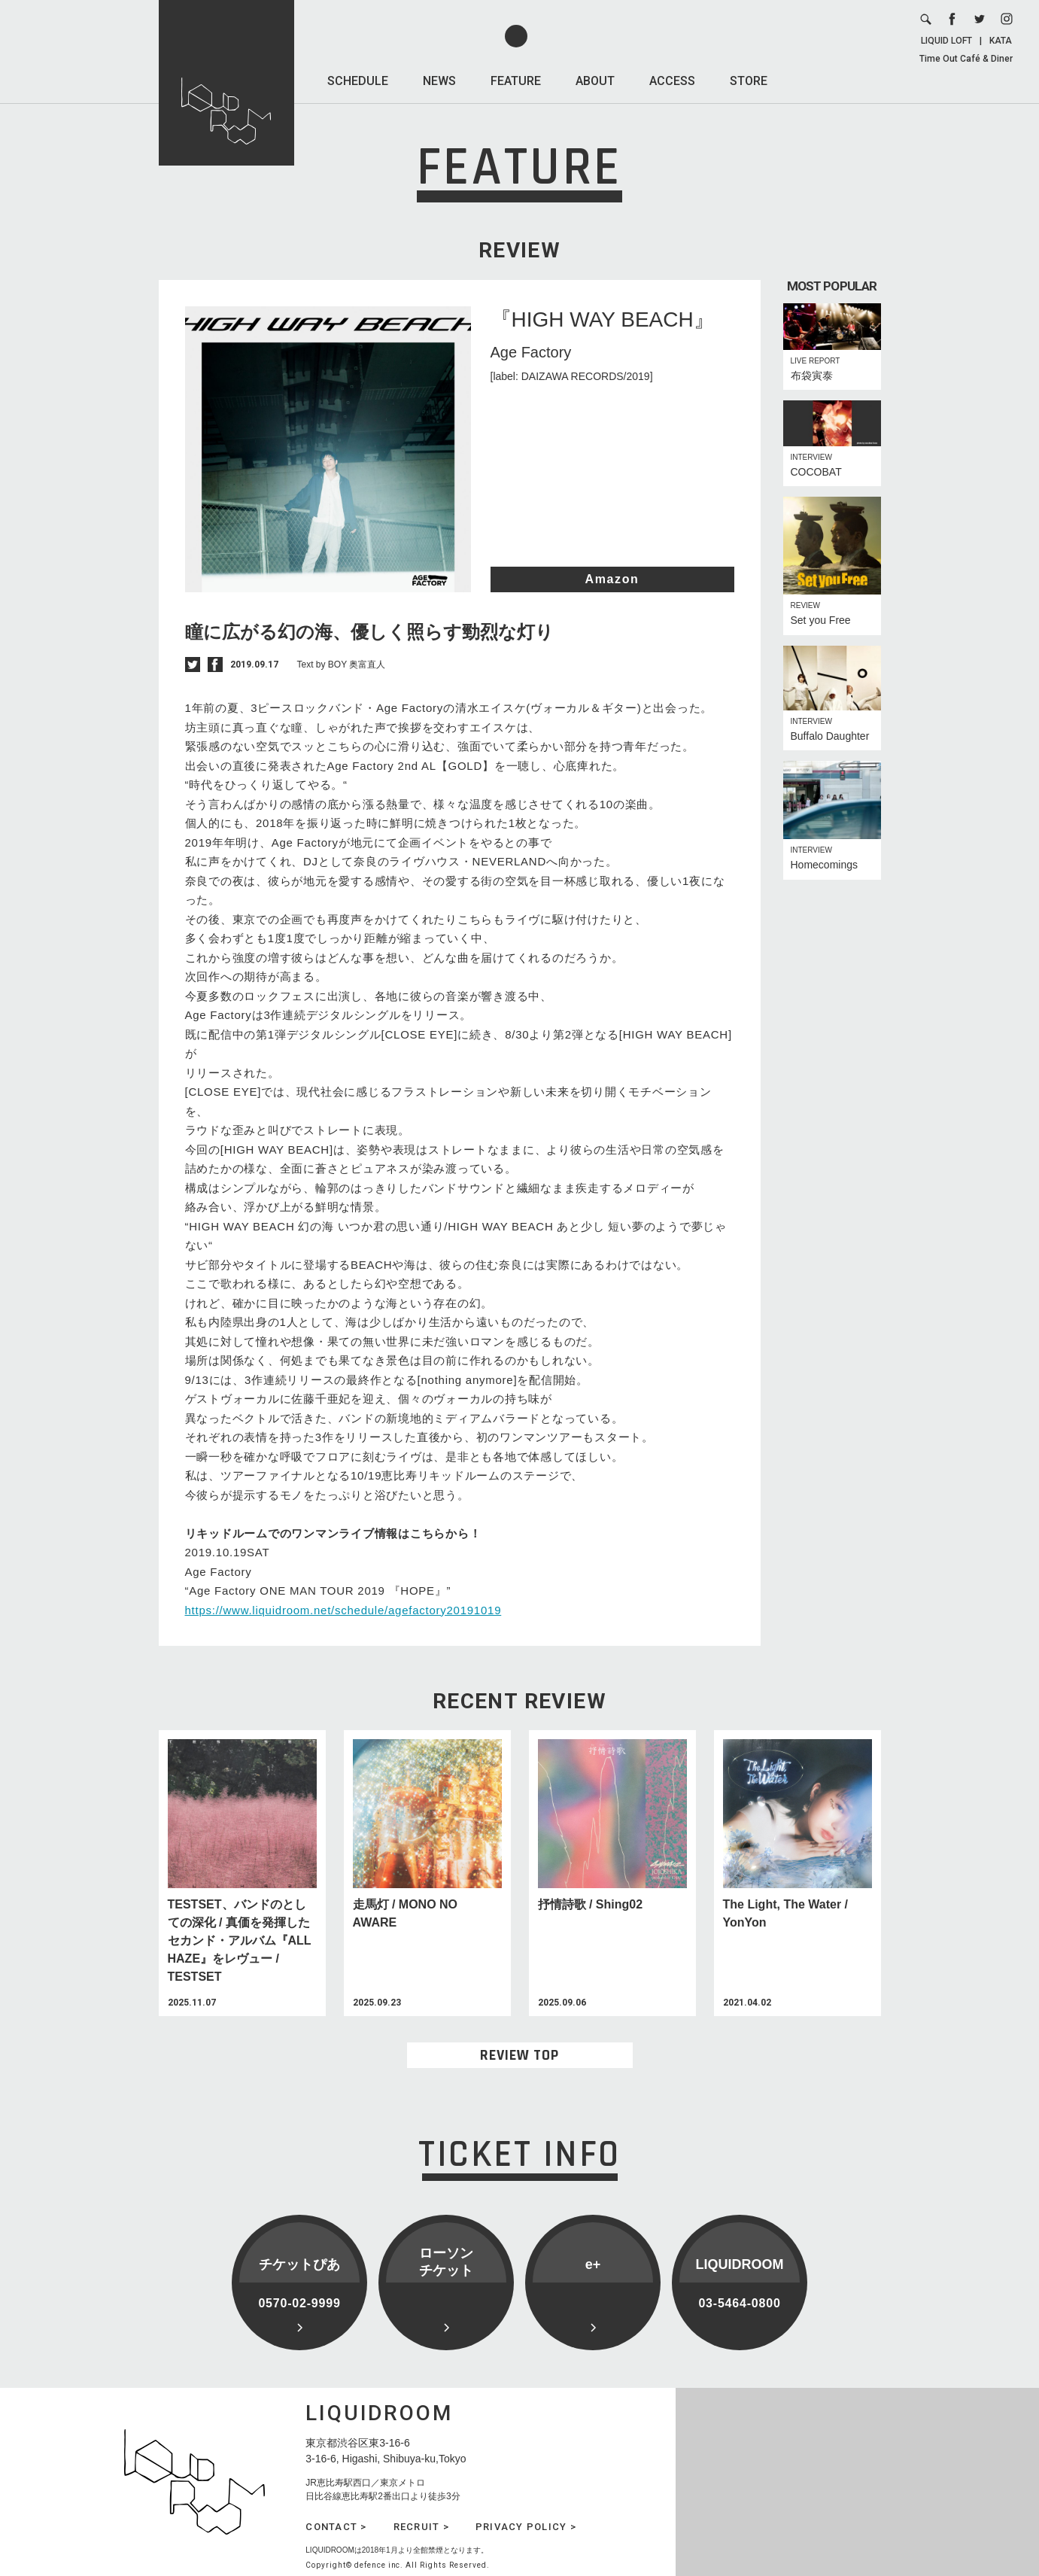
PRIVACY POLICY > (525, 2526)
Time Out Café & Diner (966, 58)
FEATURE (516, 81)
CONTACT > (335, 2526)
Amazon (612, 579)
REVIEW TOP (519, 2055)
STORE (748, 81)
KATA (1000, 40)
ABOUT (595, 81)
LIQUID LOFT (946, 40)
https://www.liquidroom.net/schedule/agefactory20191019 (343, 1610)
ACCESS (672, 81)
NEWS (439, 81)
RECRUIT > (421, 2526)
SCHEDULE (357, 81)
